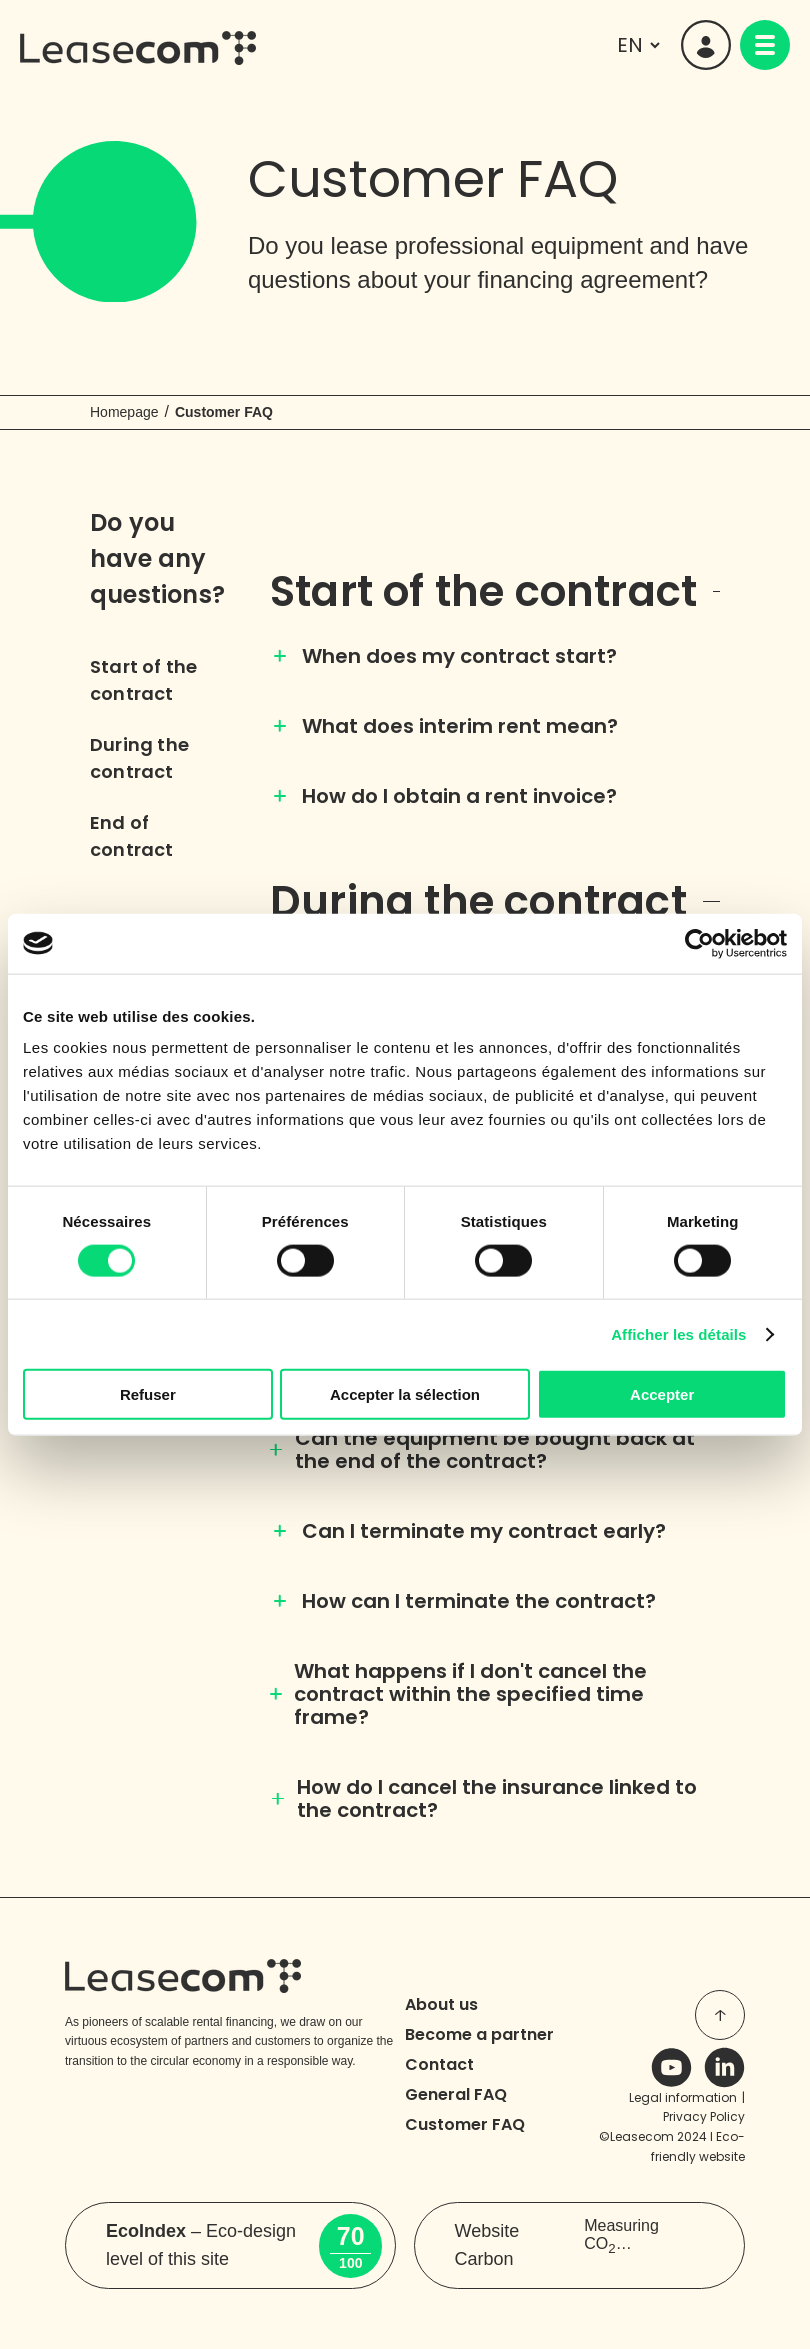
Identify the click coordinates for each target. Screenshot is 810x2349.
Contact (439, 2064)
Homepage (124, 412)
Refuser (148, 1394)
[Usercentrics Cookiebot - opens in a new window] (699, 943)
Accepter (662, 1394)
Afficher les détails (678, 1333)
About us (441, 2004)
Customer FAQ (465, 2124)
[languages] (636, 45)
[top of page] (720, 2015)
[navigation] (765, 45)
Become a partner (479, 2034)
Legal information (683, 2097)
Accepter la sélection (405, 1394)
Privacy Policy (704, 2116)
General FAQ (456, 2094)
